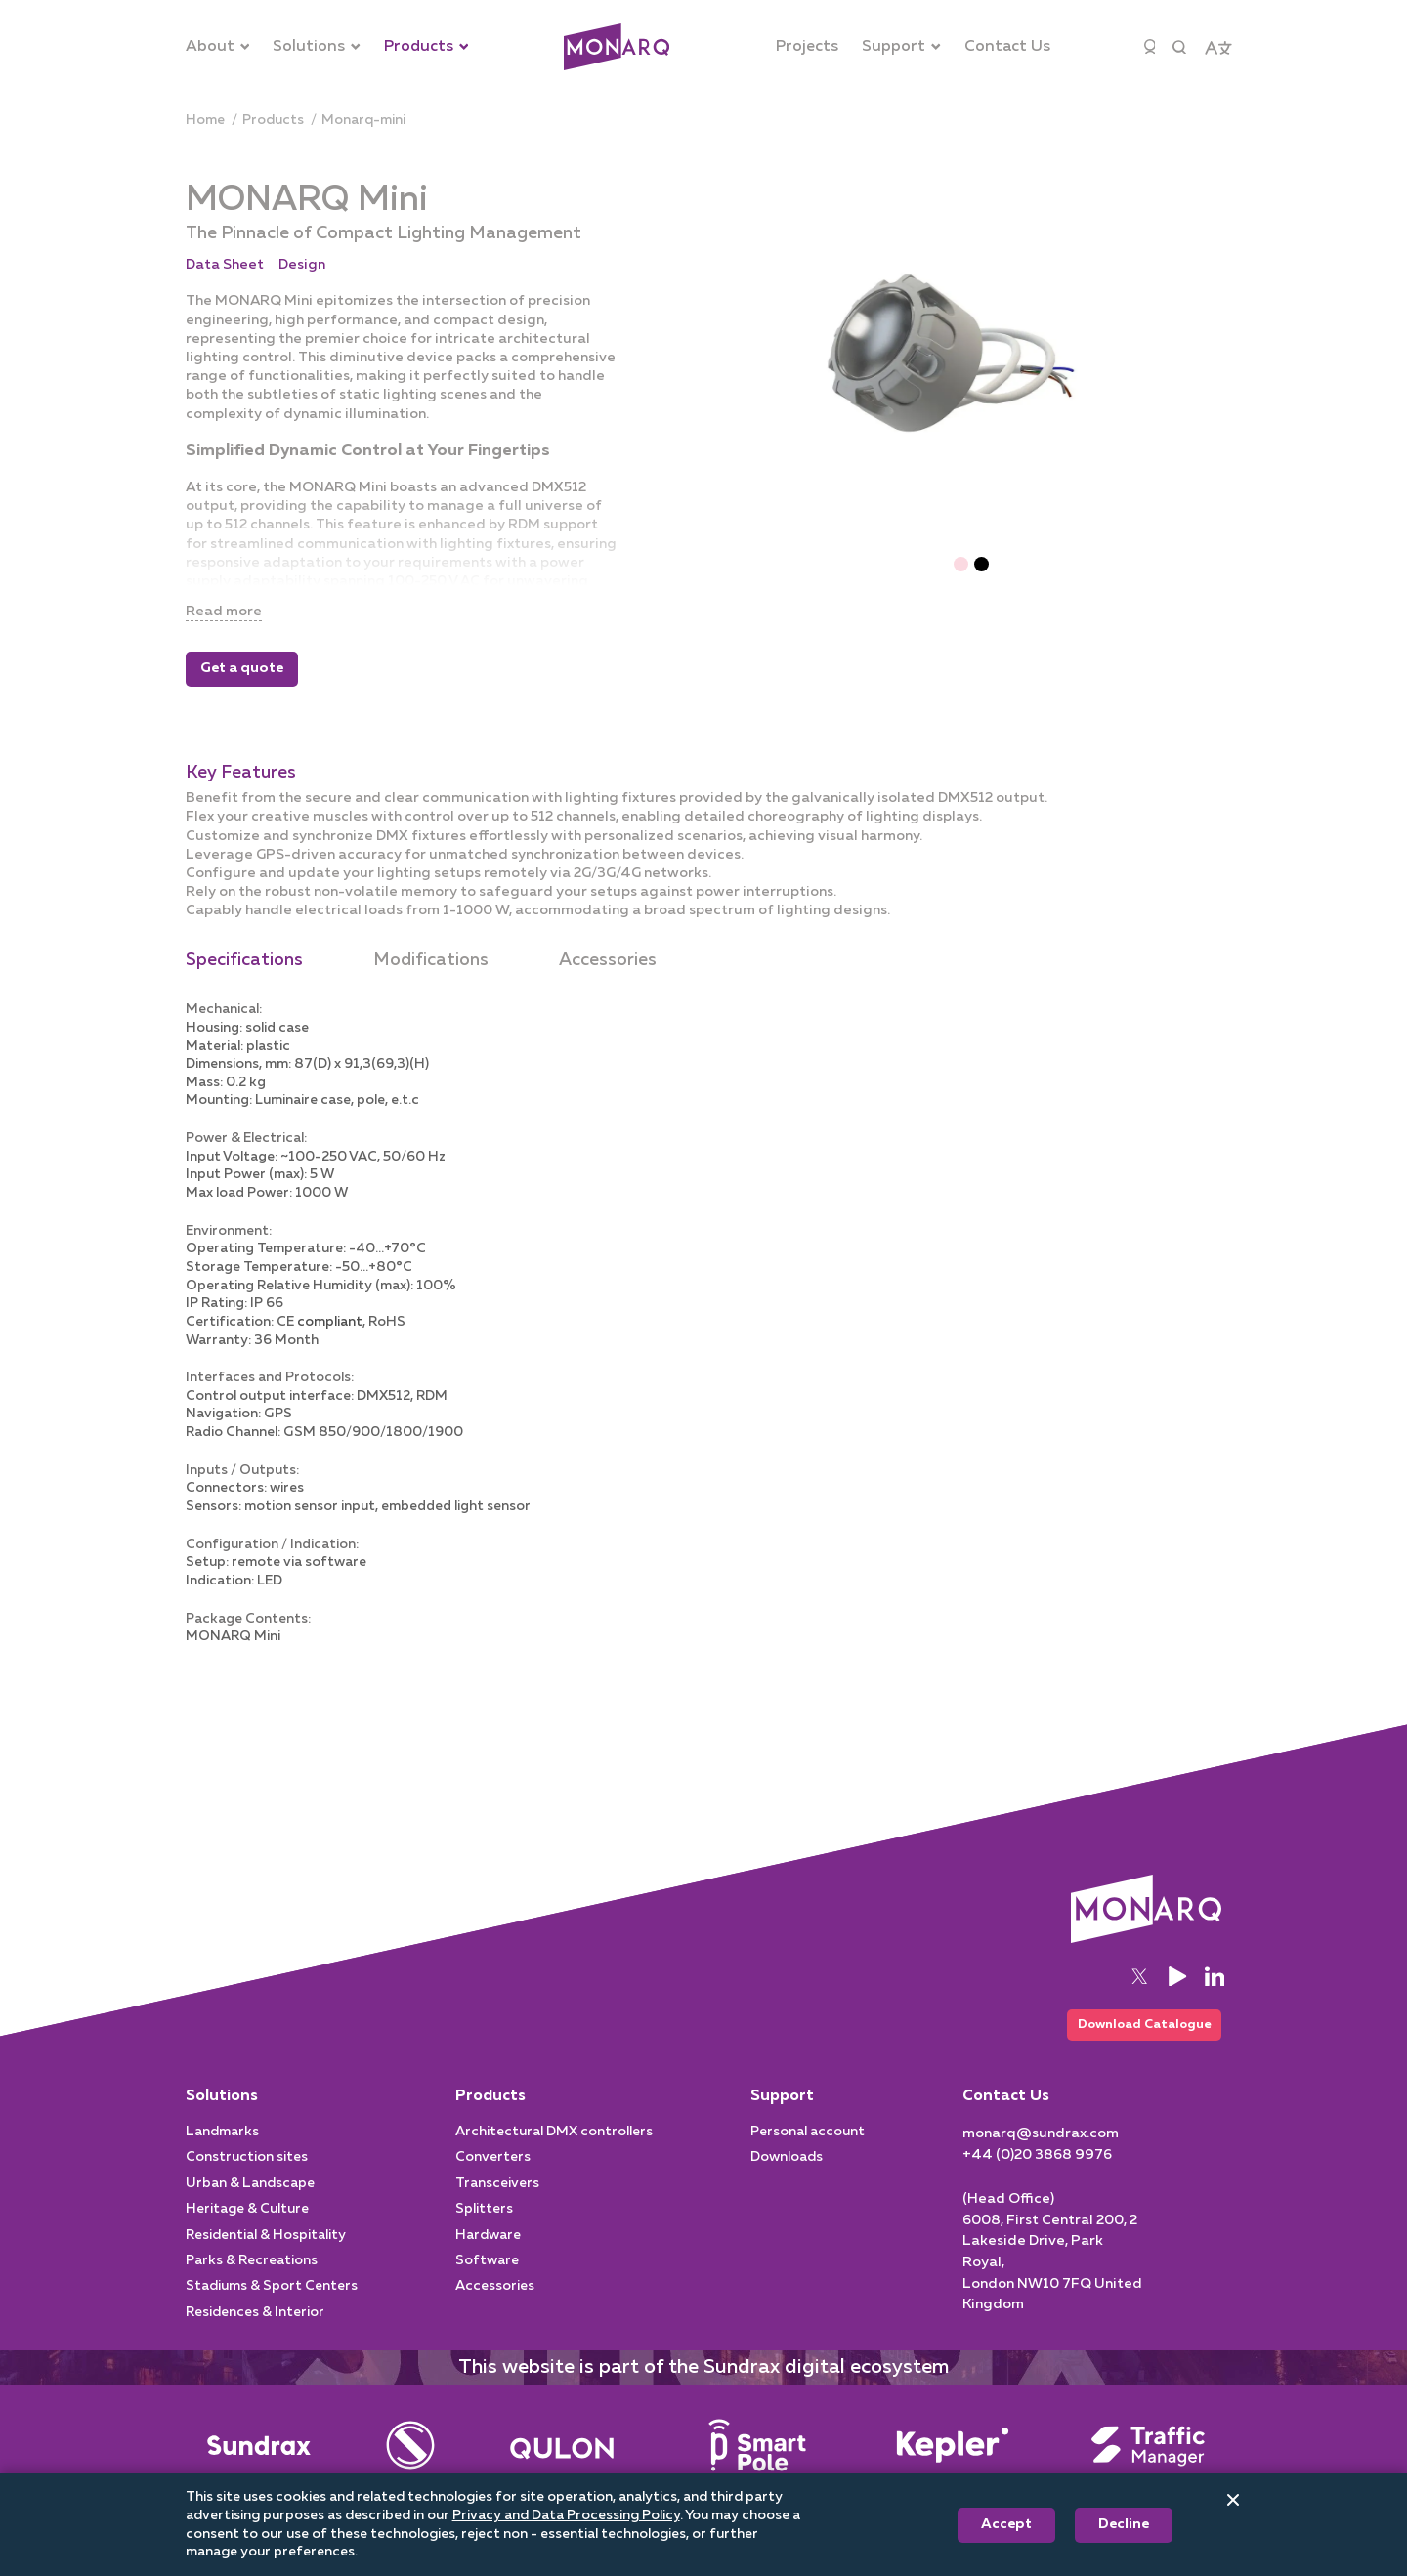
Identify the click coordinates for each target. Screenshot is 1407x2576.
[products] (273, 120)
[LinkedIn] (1214, 1993)
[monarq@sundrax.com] (1040, 2154)
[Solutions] (317, 46)
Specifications (244, 960)
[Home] (205, 120)
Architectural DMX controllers (554, 2152)
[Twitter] (1139, 1993)
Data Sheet (225, 265)
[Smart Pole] (757, 2466)
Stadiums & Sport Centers (272, 2307)
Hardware (488, 2255)
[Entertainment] (410, 2466)
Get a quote (241, 669)
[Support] (901, 46)
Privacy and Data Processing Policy (566, 2515)
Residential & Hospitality (266, 2255)
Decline (1123, 2524)
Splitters (484, 2229)
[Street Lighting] (562, 2466)
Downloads (786, 2178)
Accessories (608, 960)
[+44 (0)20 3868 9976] (1037, 2175)
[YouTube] (1177, 1993)
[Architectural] (616, 47)
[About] (218, 46)
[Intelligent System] (952, 2466)
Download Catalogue (1134, 2042)
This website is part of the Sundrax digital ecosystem (703, 2387)
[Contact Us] (1007, 46)
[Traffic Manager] (1148, 2466)
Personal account (807, 2152)
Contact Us (1005, 2117)
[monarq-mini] (363, 120)
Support (782, 2117)
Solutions (222, 2117)
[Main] (259, 2466)
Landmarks (222, 2152)
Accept (1006, 2524)
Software (487, 2281)
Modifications (431, 960)
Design (301, 265)
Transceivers (497, 2204)
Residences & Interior (255, 2333)
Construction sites (247, 2178)
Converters (493, 2178)
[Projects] (807, 46)
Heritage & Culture (247, 2229)
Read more (228, 611)
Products (490, 2117)
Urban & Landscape (250, 2204)
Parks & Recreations (252, 2281)
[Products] (426, 46)
